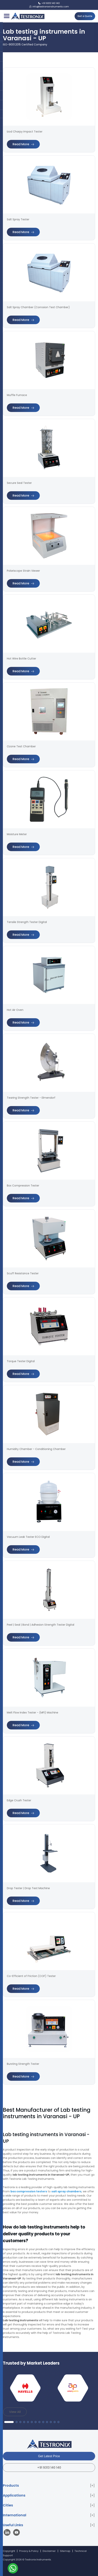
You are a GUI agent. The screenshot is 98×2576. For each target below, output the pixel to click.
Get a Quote (84, 16)
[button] (9, 2422)
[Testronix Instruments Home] (27, 16)
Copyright (9, 2551)
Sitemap (65, 2551)
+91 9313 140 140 (49, 2467)
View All (15, 2412)
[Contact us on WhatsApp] (13, 2569)
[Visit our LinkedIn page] (8, 2533)
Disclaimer (49, 2551)
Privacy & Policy (28, 2551)
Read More (23, 144)
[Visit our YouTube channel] (16, 2533)
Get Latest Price (49, 2456)
